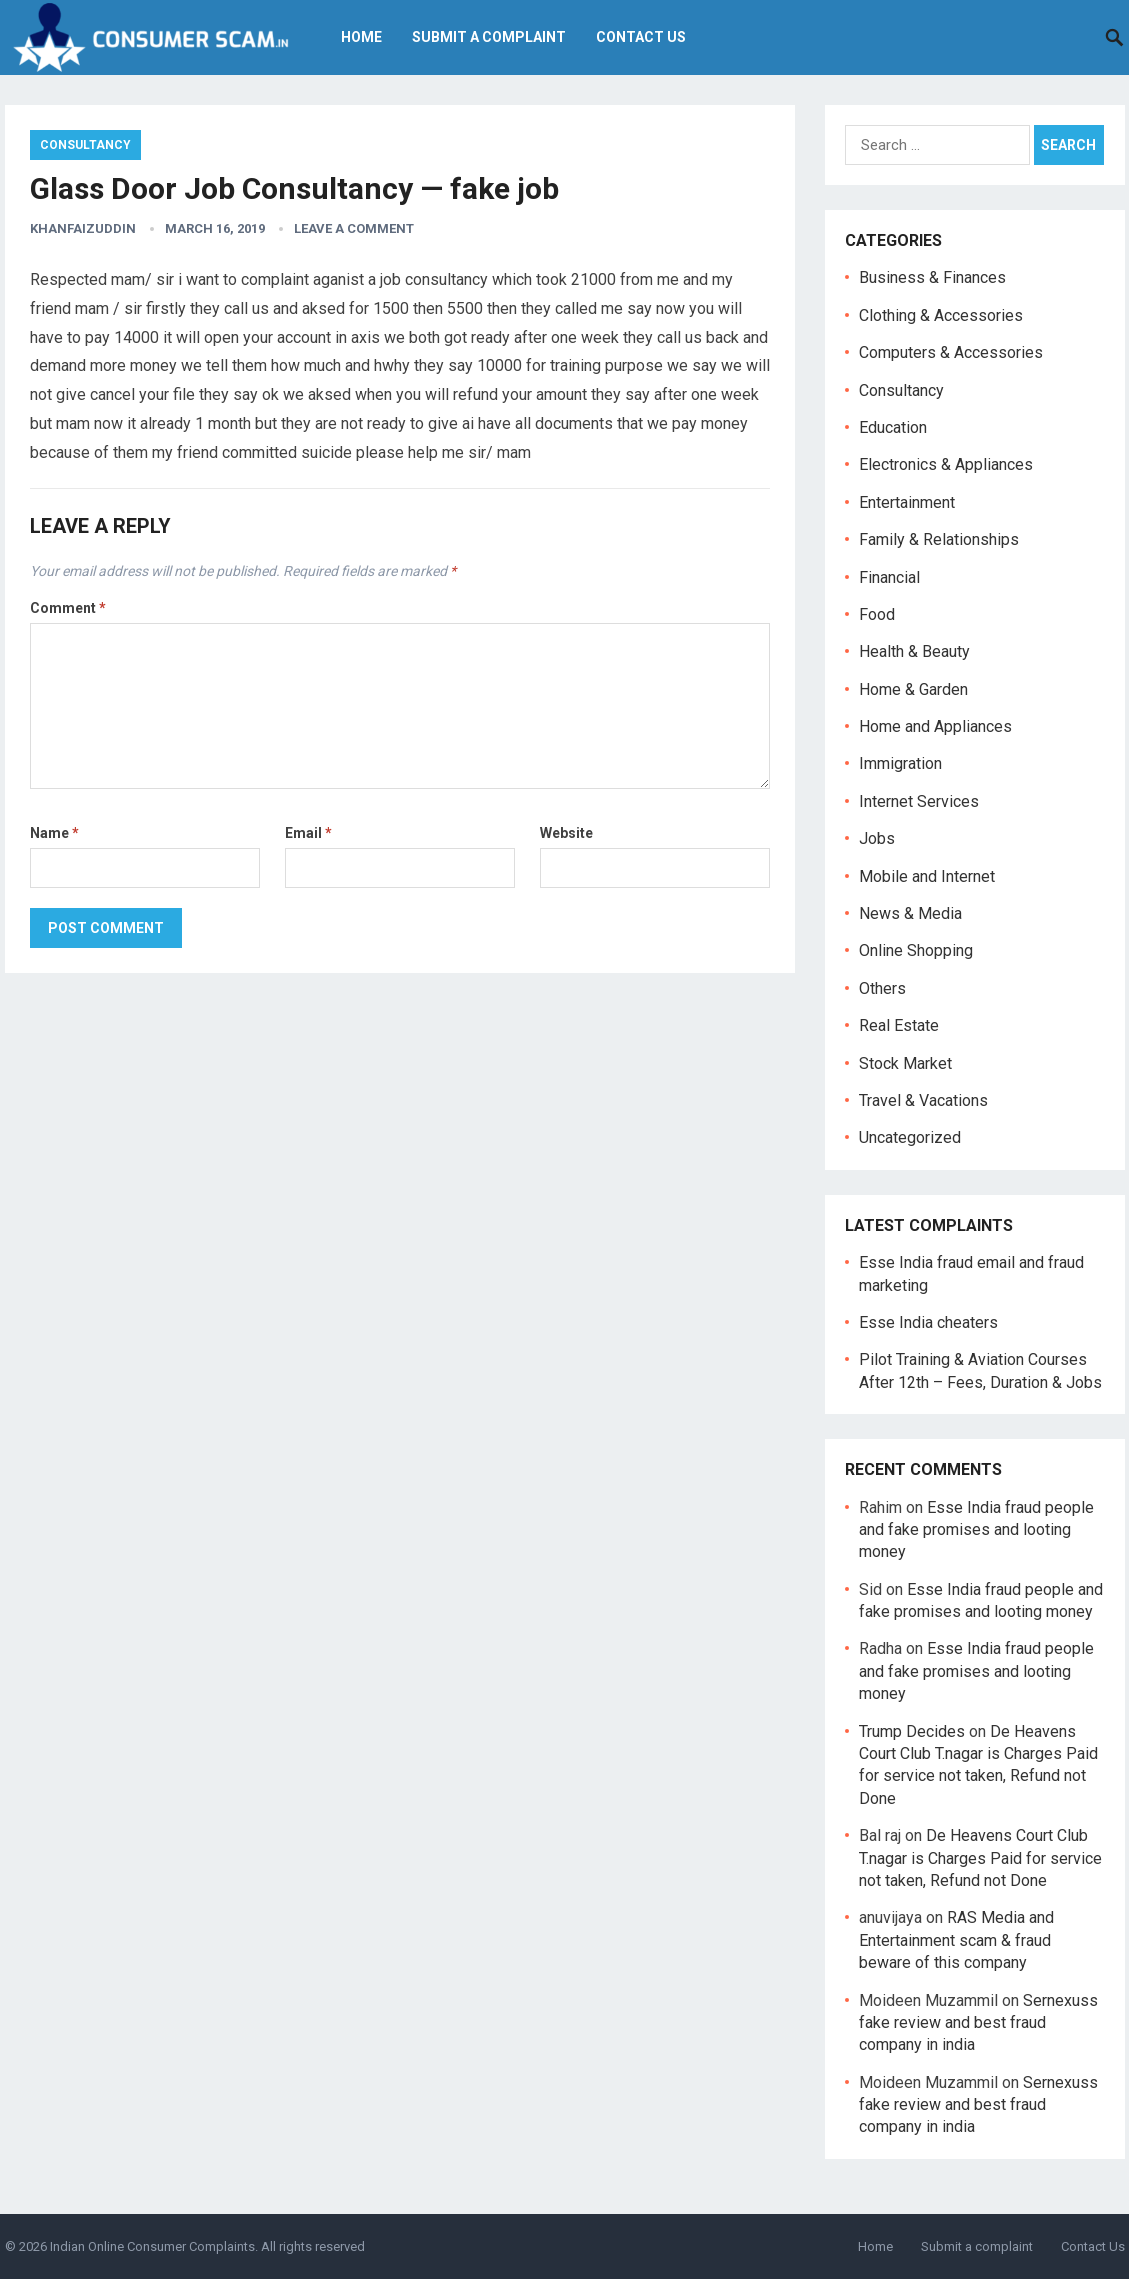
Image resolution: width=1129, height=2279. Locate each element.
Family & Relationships (939, 539)
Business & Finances (932, 277)
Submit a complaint (489, 37)
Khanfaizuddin (83, 228)
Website (566, 833)
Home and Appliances (935, 726)
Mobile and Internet (927, 876)
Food (877, 614)
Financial (889, 577)
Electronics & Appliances (946, 464)
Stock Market (905, 1063)
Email (308, 833)
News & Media (910, 913)
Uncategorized (910, 1137)
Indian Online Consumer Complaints (152, 2246)
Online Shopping (916, 950)
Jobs (877, 838)
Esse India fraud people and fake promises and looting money (976, 1530)
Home (361, 37)
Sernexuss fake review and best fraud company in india (978, 2023)
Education (893, 427)
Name (54, 833)
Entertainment (907, 502)
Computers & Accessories (951, 352)
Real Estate (899, 1025)
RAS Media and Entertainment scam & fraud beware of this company (956, 1940)
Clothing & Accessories (941, 315)
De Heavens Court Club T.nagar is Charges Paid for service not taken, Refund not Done (980, 1858)
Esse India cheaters (928, 1322)
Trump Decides (912, 1731)
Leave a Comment (354, 228)
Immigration (900, 763)
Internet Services (919, 801)
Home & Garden (913, 689)
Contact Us (641, 37)
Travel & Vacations (923, 1100)
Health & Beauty (914, 651)
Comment (68, 608)
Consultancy (85, 145)
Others (882, 988)
